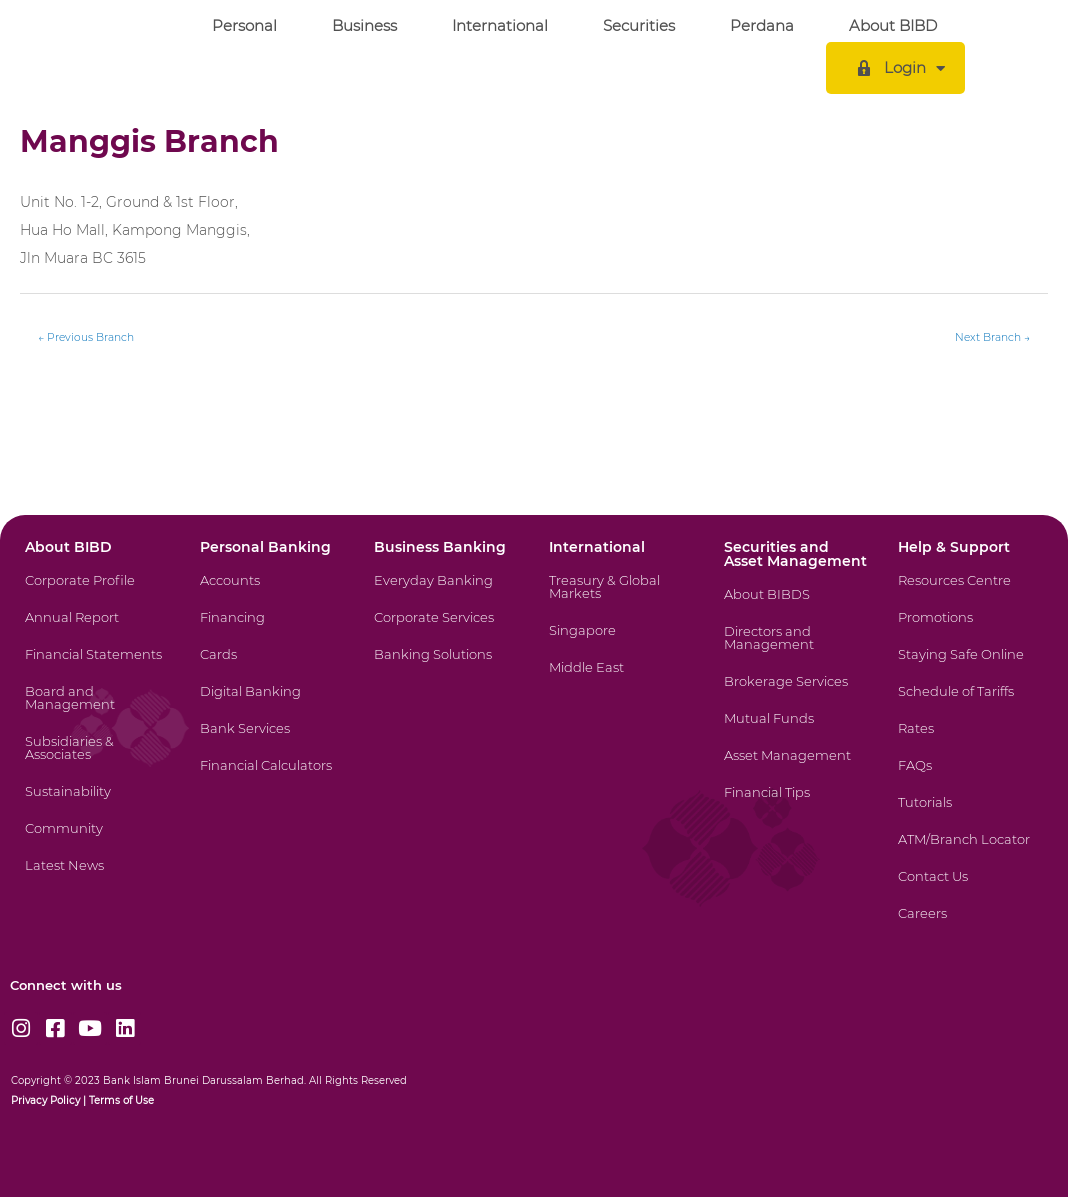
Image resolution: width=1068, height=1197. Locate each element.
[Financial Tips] (794, 804)
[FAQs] (968, 777)
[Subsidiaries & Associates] (95, 760)
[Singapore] (619, 642)
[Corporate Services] (444, 629)
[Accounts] (270, 592)
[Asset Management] (794, 767)
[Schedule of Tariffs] (968, 703)
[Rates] (968, 740)
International (500, 25)
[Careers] (968, 925)
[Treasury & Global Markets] (619, 599)
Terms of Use (121, 1100)
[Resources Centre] (968, 592)
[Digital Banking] (270, 703)
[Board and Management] (95, 710)
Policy (63, 1100)
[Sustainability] (95, 803)
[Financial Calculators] (270, 777)
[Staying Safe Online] (968, 666)
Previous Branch (86, 337)
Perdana (762, 25)
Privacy (29, 1100)
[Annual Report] (95, 629)
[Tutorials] (968, 814)
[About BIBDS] (794, 606)
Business (364, 25)
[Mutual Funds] (794, 730)
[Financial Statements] (95, 666)
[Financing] (270, 629)
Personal (244, 25)
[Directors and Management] (794, 650)
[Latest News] (95, 877)
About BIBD (893, 25)
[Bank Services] (270, 740)
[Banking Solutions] (444, 666)
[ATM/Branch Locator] (968, 851)
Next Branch (992, 337)
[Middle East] (619, 679)
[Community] (95, 840)
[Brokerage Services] (794, 693)
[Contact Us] (968, 888)
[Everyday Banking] (444, 592)
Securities (639, 25)
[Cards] (270, 666)
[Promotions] (968, 629)
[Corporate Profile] (95, 592)
